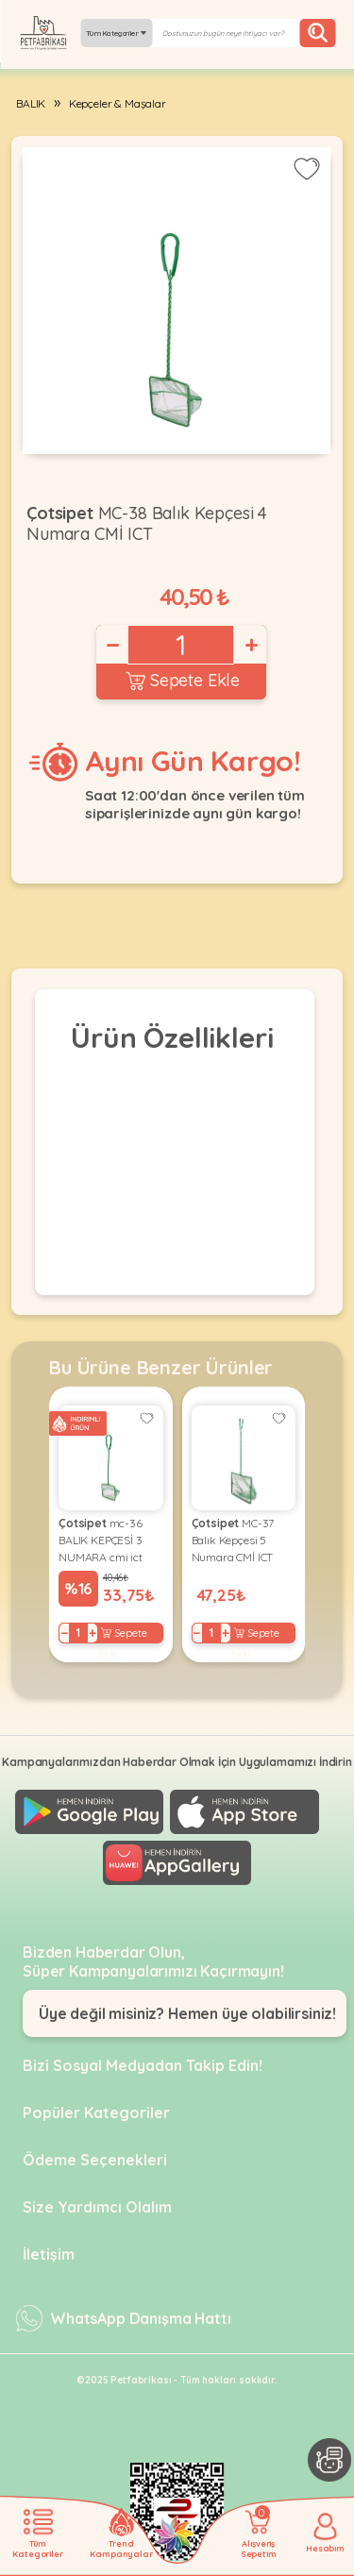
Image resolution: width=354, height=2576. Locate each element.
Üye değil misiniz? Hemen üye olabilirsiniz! (187, 2013)
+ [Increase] (250, 644)
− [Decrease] (111, 644)
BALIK (30, 103)
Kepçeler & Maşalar (117, 103)
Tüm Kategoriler (116, 33)
